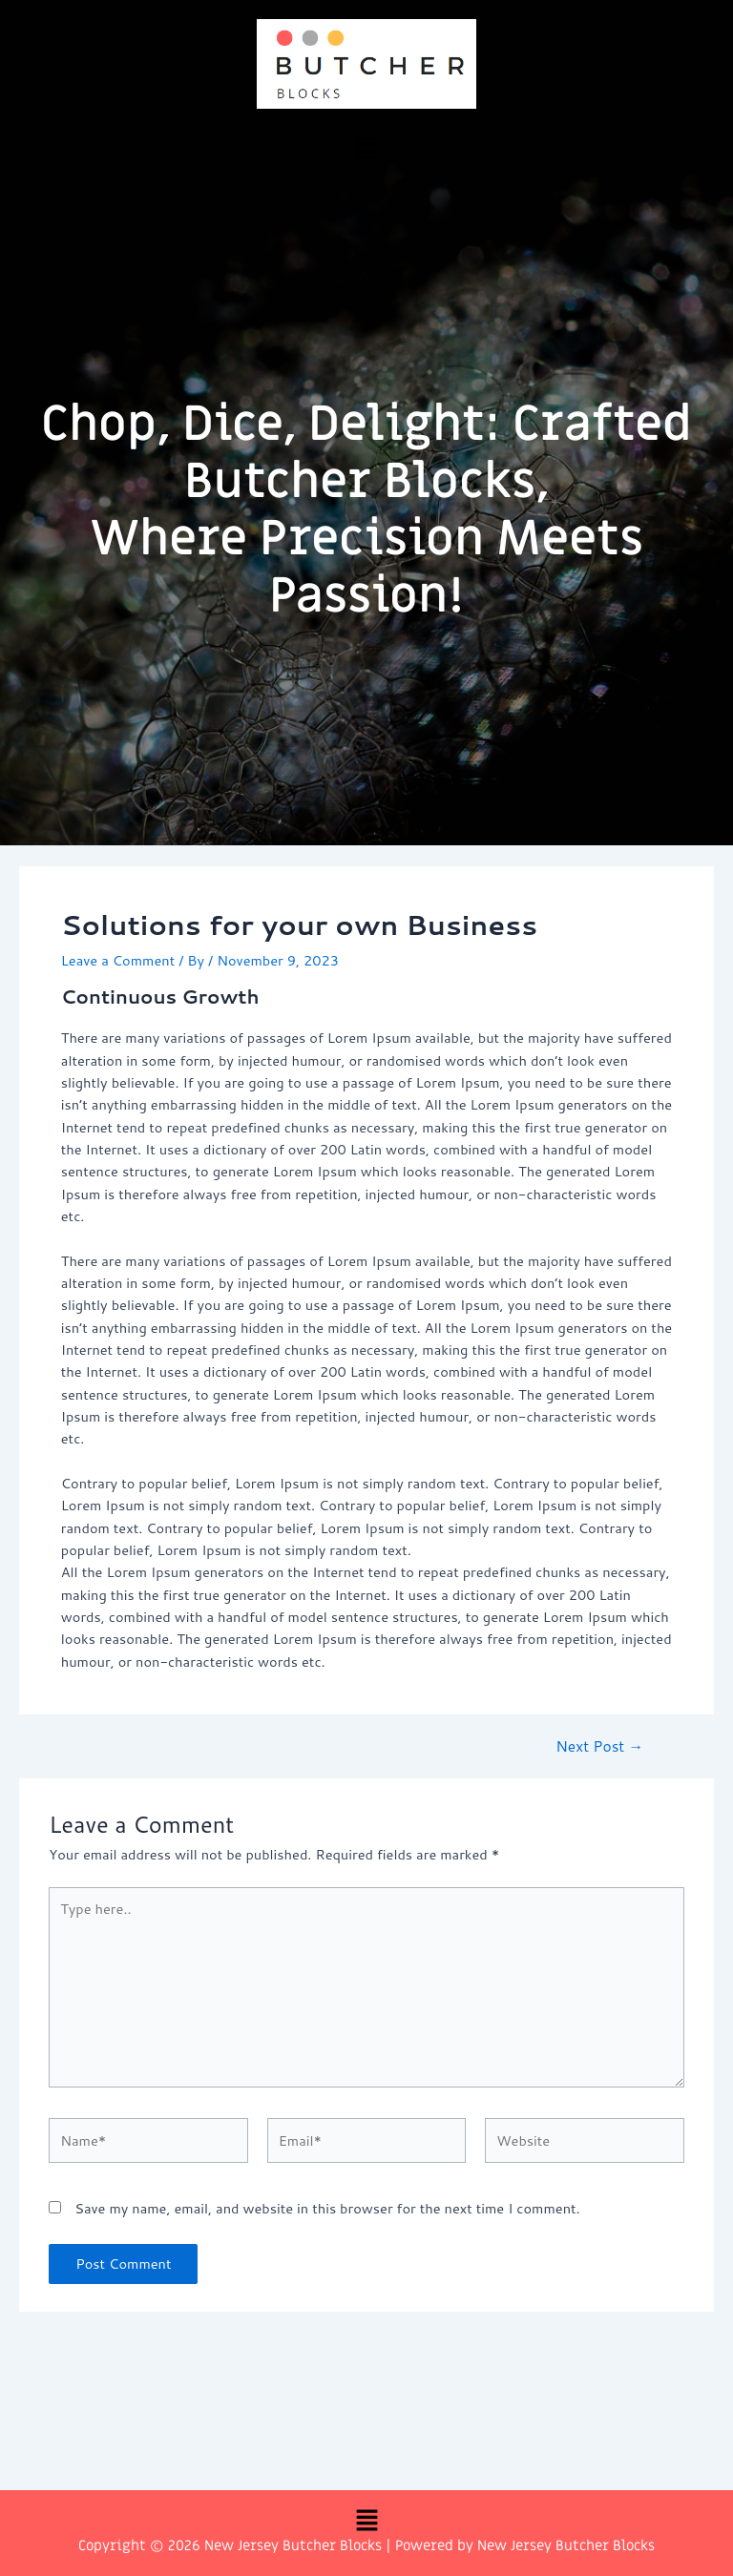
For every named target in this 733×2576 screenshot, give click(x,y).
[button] (366, 147)
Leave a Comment (118, 960)
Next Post (599, 1747)
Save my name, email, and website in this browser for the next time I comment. (326, 2208)
